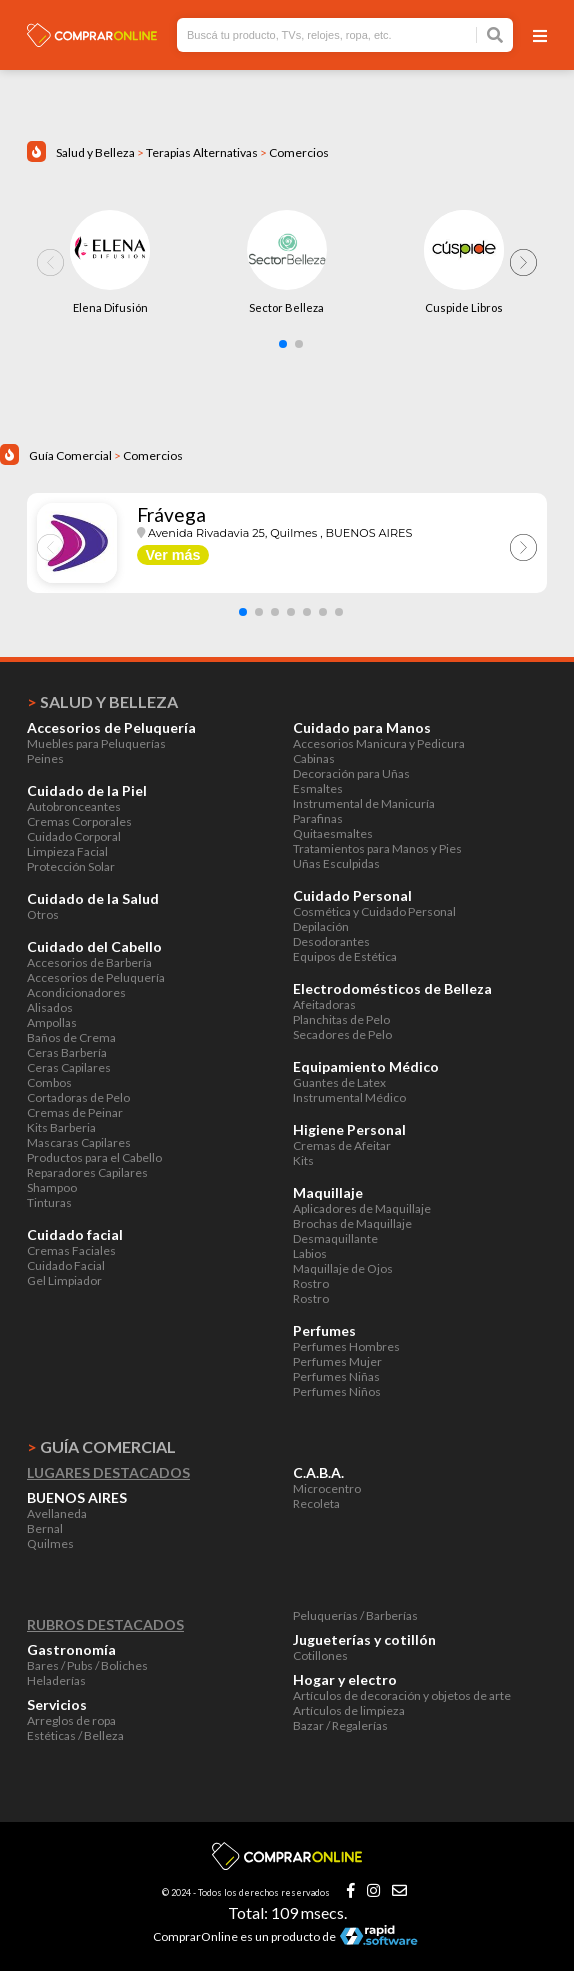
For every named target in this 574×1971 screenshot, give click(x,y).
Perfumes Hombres (346, 1346)
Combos (49, 1082)
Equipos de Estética (345, 956)
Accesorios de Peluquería (96, 977)
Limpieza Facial (67, 851)
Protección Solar (71, 866)
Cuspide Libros (464, 307)
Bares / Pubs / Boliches (87, 1665)
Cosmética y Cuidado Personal (374, 911)
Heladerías (56, 1680)
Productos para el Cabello (94, 1157)
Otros (43, 914)
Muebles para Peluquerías (96, 743)
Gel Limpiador (64, 1280)
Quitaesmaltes (333, 833)
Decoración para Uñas (351, 773)
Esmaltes (318, 788)
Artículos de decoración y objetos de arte (402, 1695)
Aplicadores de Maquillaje (362, 1208)
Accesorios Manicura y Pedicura (379, 743)
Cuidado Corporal (74, 836)
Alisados (50, 1007)
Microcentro (327, 1488)
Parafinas (318, 818)
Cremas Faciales (71, 1250)
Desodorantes (331, 941)
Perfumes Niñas (336, 1376)
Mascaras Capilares (79, 1142)
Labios (310, 1253)
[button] (283, 344)
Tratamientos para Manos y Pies (377, 848)
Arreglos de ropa (71, 1720)
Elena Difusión (110, 307)
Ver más (172, 555)
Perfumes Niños (337, 1391)
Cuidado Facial (66, 1265)
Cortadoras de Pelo (78, 1097)
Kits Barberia (61, 1127)
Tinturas (49, 1202)
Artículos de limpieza (349, 1710)
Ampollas (52, 1022)
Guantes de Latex (339, 1082)
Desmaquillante (335, 1238)
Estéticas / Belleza (75, 1735)
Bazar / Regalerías (340, 1725)
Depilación (321, 926)
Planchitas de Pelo (341, 1019)
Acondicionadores (76, 992)
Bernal (45, 1528)
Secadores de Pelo (342, 1034)
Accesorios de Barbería (89, 962)
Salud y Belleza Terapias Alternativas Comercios (192, 152)
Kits (303, 1160)
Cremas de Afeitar (342, 1145)
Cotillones (320, 1655)
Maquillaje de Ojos (343, 1268)
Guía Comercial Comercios (106, 455)
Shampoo (52, 1187)
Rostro (311, 1283)
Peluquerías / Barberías (355, 1615)
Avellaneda (57, 1513)
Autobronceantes (74, 806)
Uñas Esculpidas (336, 863)
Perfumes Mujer (337, 1361)
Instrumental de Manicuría (364, 803)
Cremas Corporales (79, 821)
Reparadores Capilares (87, 1172)
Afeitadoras (324, 1004)
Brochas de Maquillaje (352, 1223)
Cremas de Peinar (75, 1112)
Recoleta (316, 1503)
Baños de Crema (71, 1037)
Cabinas (314, 758)
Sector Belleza (286, 307)
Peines (45, 758)
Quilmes (50, 1543)
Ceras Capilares (69, 1067)
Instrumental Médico (349, 1097)
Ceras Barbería (67, 1052)
